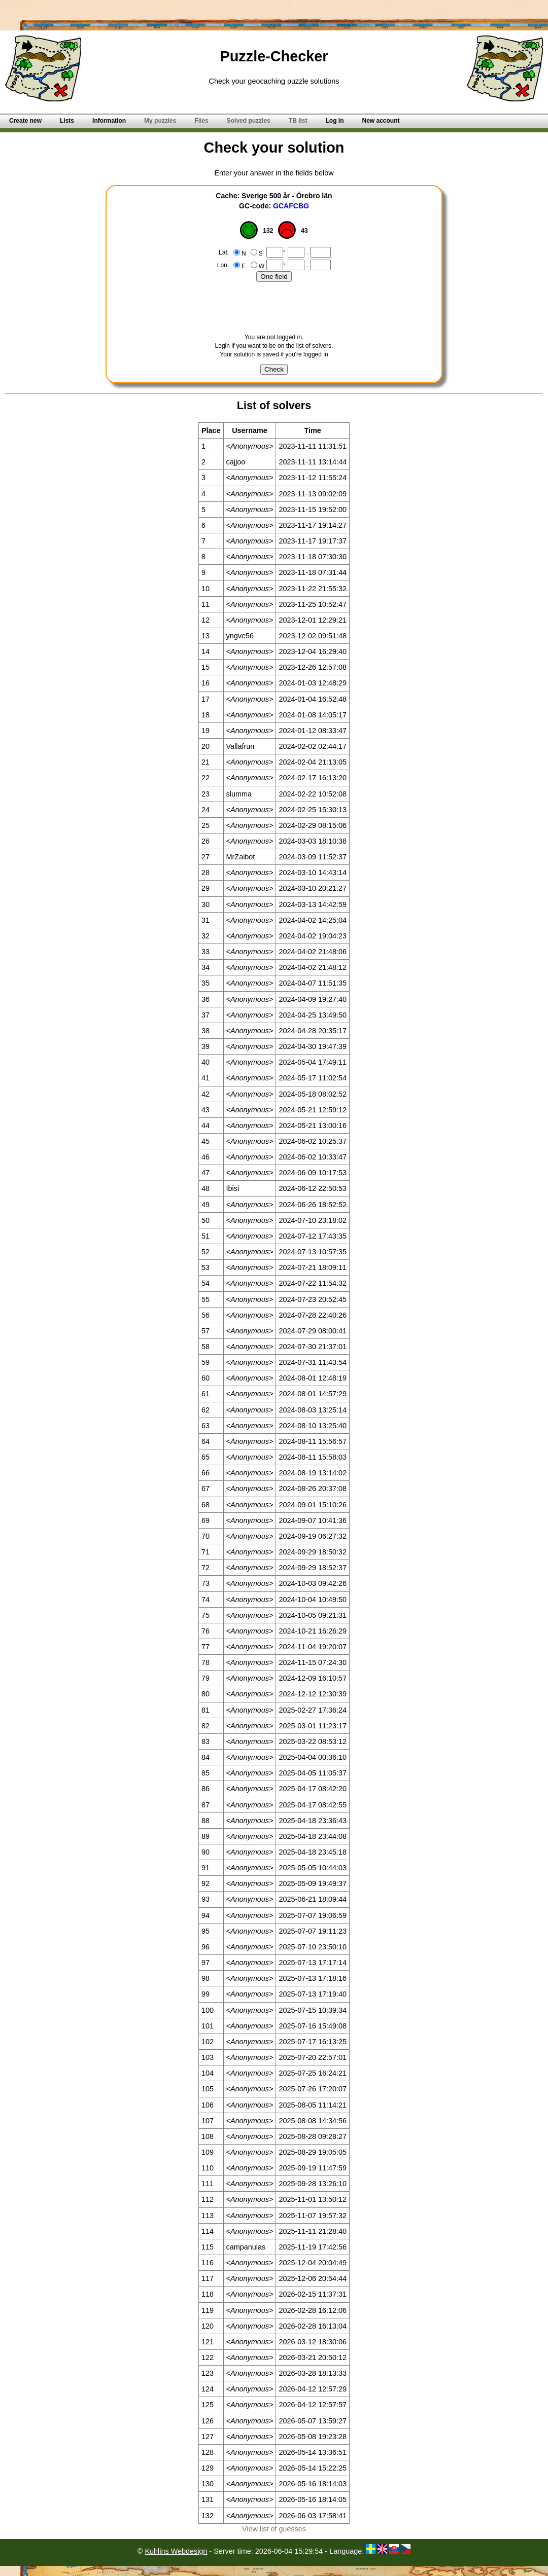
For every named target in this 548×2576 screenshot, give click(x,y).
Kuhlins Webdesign (176, 2551)
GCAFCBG (291, 206)
